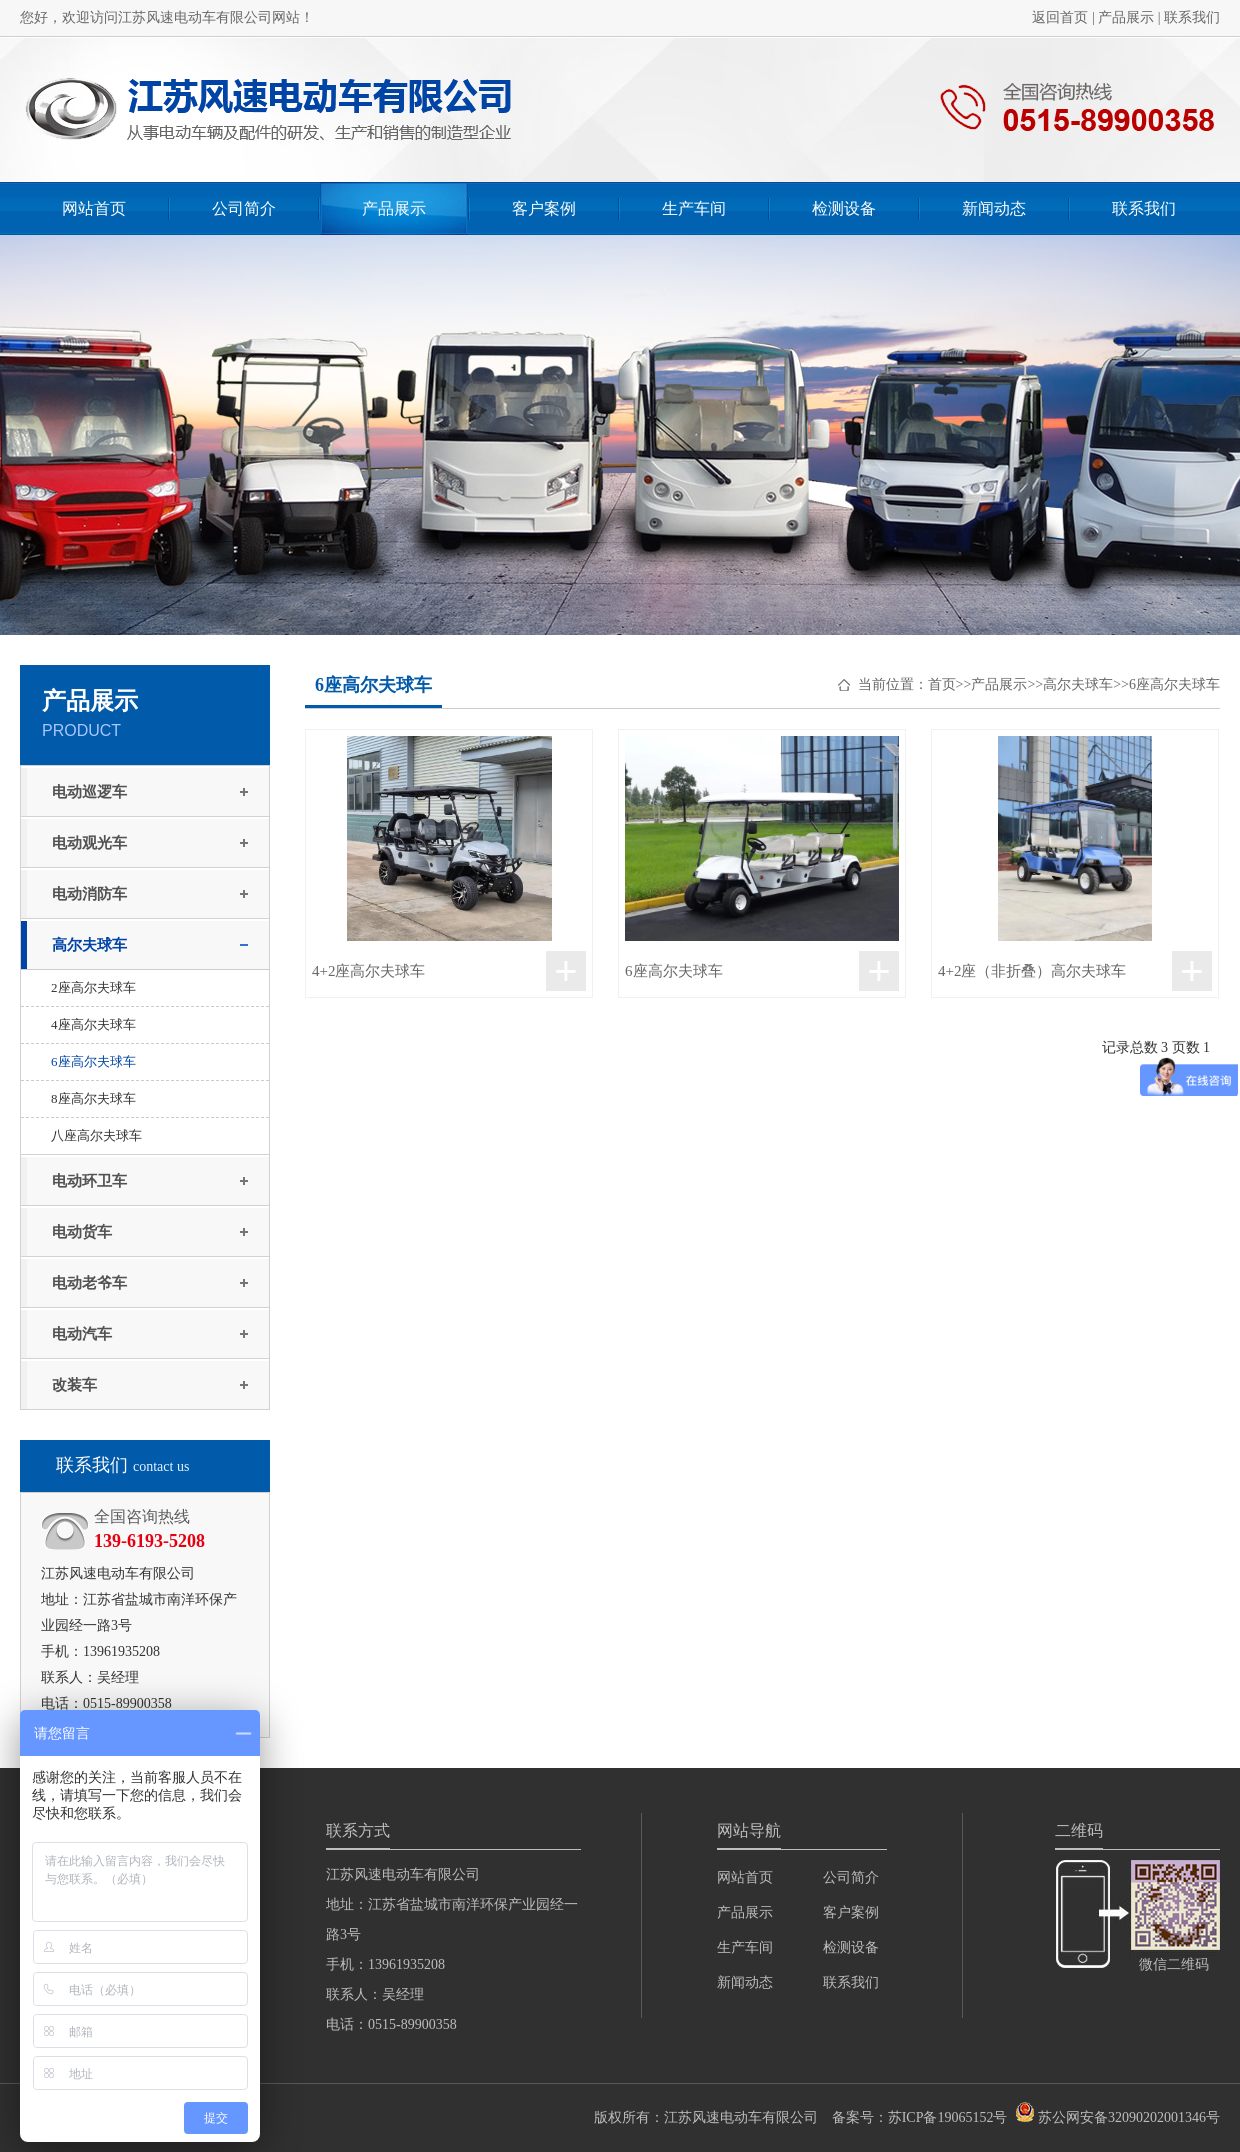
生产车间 (694, 208)
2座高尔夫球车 (93, 987)
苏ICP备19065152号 (948, 2117)
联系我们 (1192, 17)
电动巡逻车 (89, 792)
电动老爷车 (89, 1283)
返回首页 (1060, 17)
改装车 (74, 1385)
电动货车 (82, 1232)
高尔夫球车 (89, 945)
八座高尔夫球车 (96, 1135)
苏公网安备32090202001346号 (1129, 2117)
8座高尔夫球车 (93, 1098)
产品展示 (1126, 17)
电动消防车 (89, 894)
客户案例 (544, 208)
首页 (942, 684)
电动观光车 (89, 843)
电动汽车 (82, 1334)
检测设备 (844, 208)
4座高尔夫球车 (93, 1024)
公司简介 (244, 208)
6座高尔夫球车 (93, 1061)
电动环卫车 (89, 1181)
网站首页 (94, 208)
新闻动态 (994, 208)
